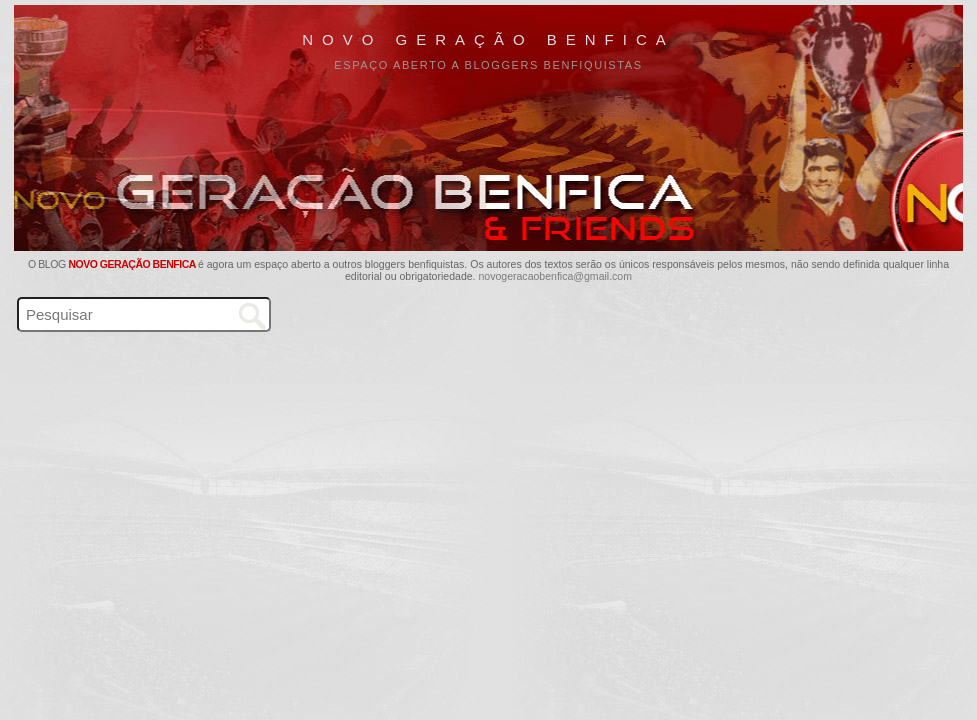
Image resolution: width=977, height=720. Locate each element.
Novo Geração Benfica (488, 39)
